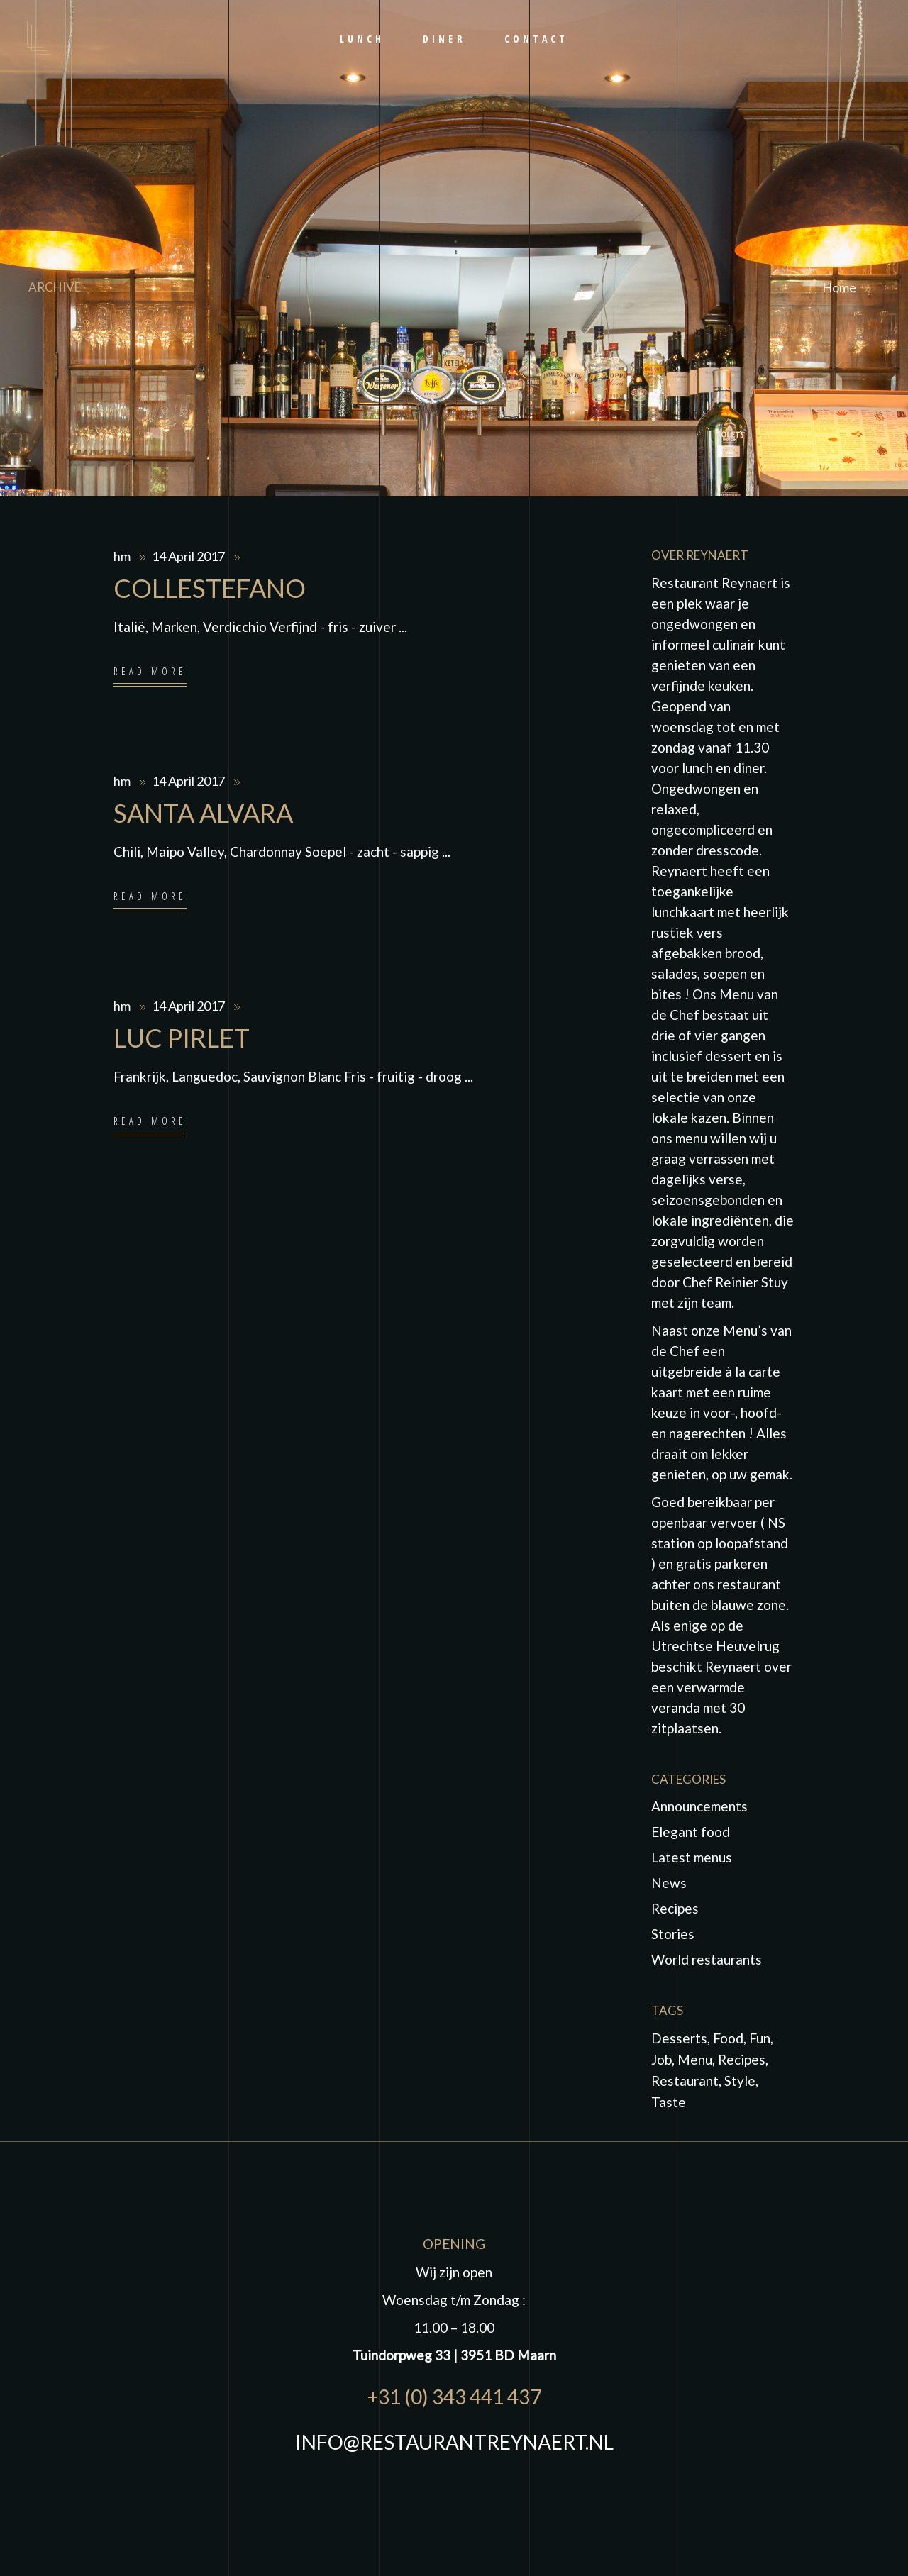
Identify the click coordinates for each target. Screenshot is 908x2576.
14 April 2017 (189, 556)
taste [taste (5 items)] (668, 2102)
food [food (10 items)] (728, 2038)
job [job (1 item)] (661, 2059)
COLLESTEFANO (210, 588)
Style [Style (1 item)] (739, 2080)
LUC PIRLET (182, 1037)
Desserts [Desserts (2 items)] (679, 2038)
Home (839, 287)
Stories (672, 1934)
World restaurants (706, 1959)
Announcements (699, 1806)
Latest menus (691, 1857)
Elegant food (690, 1831)
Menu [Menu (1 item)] (694, 2059)
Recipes (675, 1908)
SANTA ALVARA (203, 812)
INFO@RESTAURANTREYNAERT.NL (454, 2442)
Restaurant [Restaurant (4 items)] (685, 2080)
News (669, 1883)
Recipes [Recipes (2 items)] (741, 2059)
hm (123, 556)
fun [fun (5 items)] (759, 2038)
